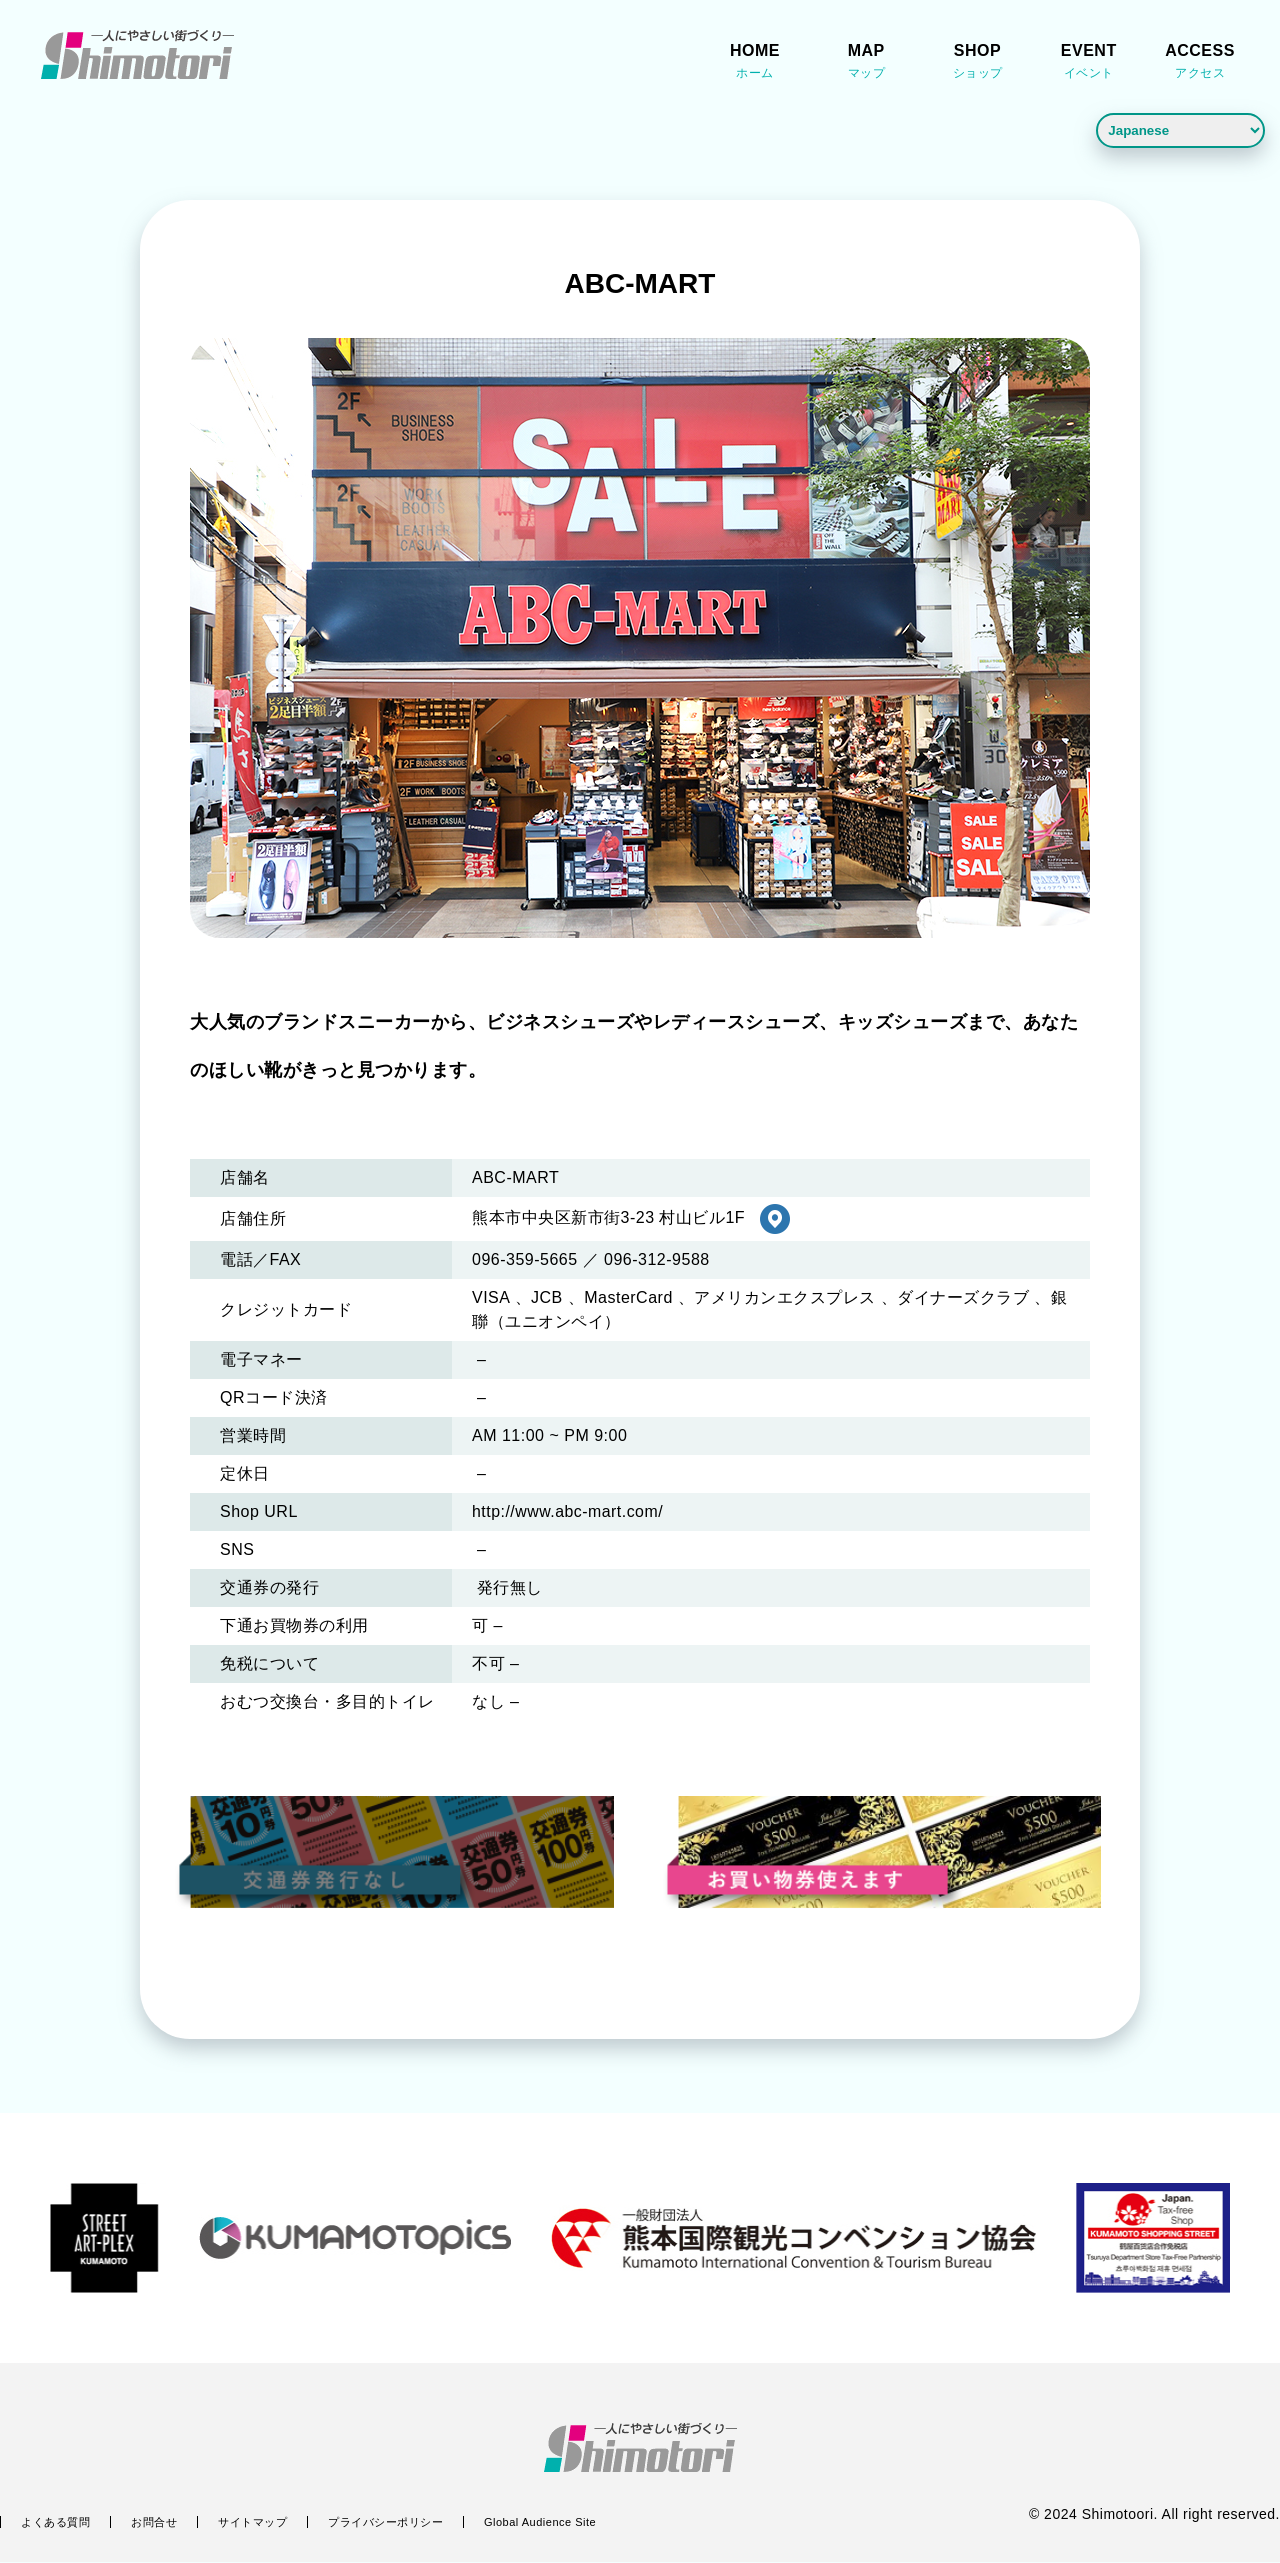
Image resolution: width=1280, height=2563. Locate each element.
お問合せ (154, 2523)
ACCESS (1200, 63)
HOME (755, 63)
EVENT (1089, 63)
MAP (866, 63)
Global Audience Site (540, 2523)
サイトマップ (252, 2523)
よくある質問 (55, 2523)
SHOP (978, 63)
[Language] (1180, 130)
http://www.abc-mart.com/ (568, 1513)
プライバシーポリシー (385, 2523)
